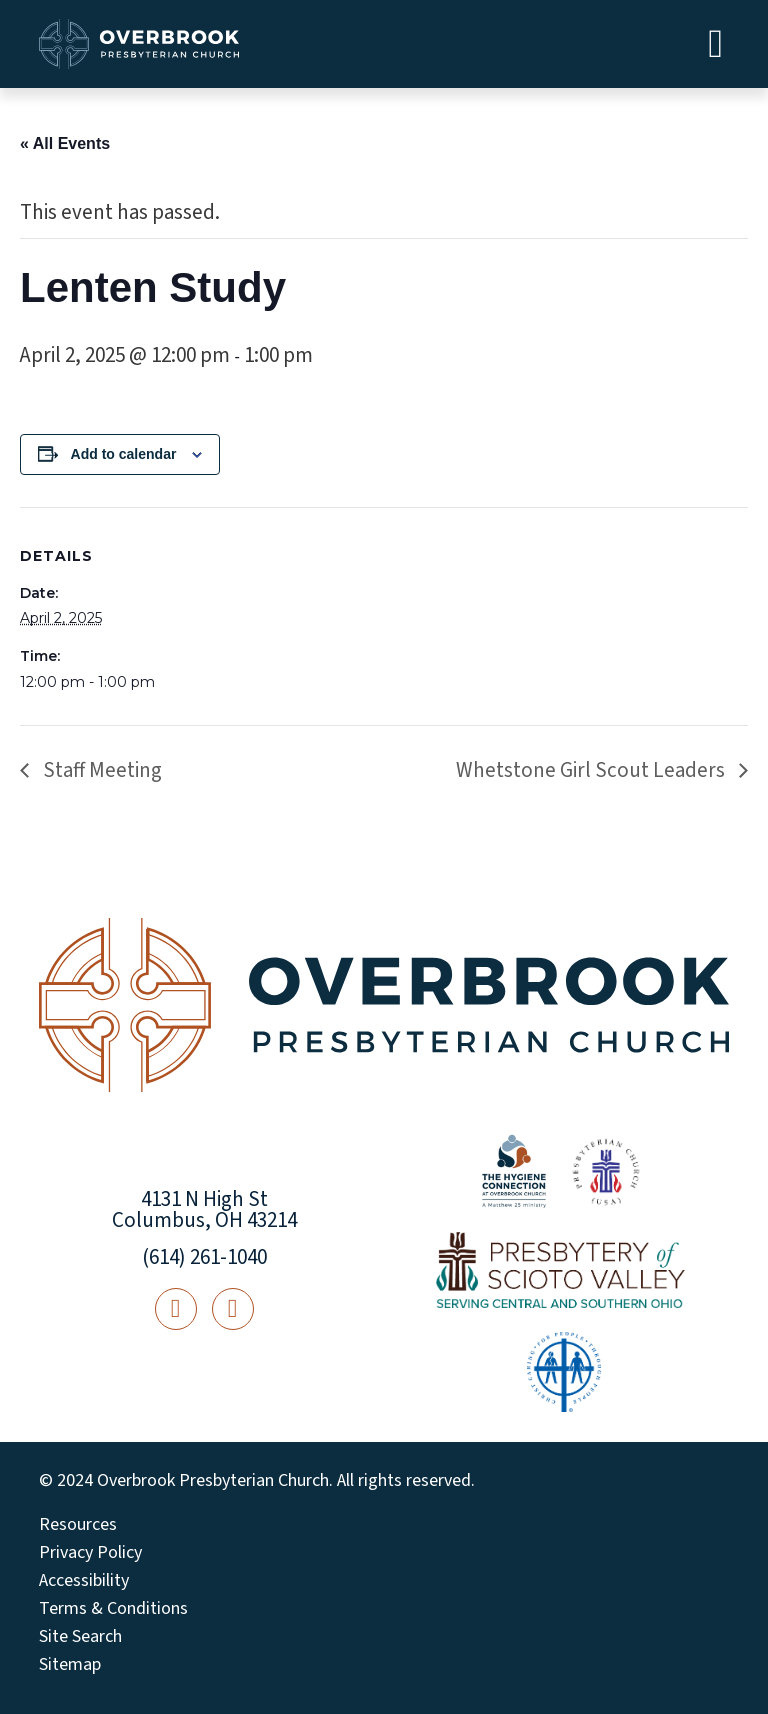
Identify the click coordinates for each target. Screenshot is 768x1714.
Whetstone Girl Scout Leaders (592, 770)
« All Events (65, 143)
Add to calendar (124, 454)
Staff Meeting (100, 770)
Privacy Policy (90, 1553)
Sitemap (70, 1665)
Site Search (80, 1637)
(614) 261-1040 (204, 1257)
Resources (78, 1525)
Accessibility (84, 1581)
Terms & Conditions (113, 1609)
